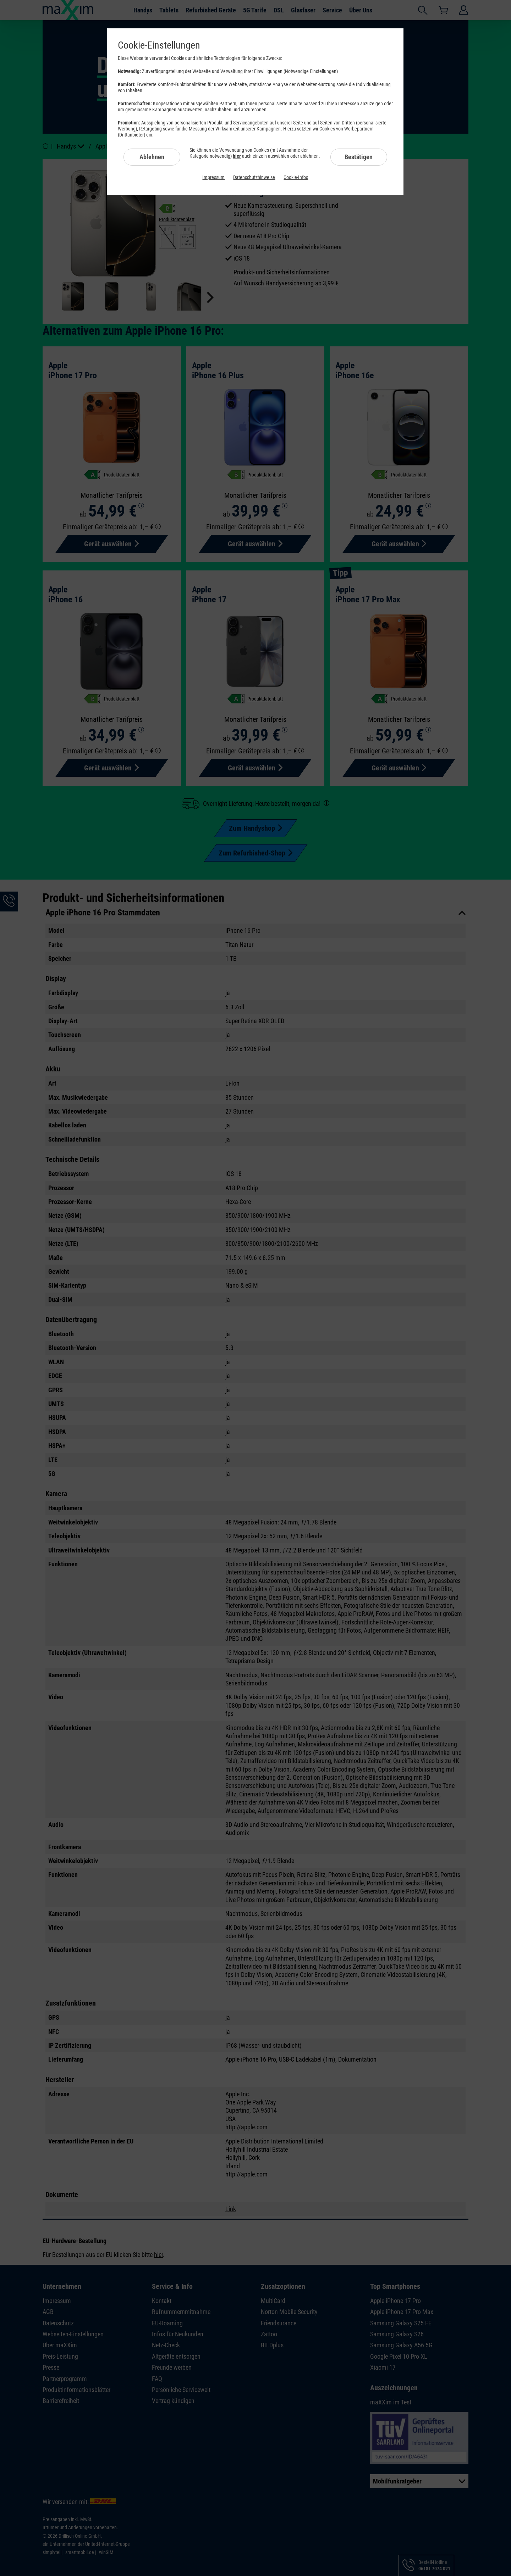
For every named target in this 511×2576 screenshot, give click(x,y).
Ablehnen (151, 157)
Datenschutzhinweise (254, 177)
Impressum (213, 177)
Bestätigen (359, 157)
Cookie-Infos (296, 177)
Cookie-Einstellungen (159, 45)
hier (237, 156)
